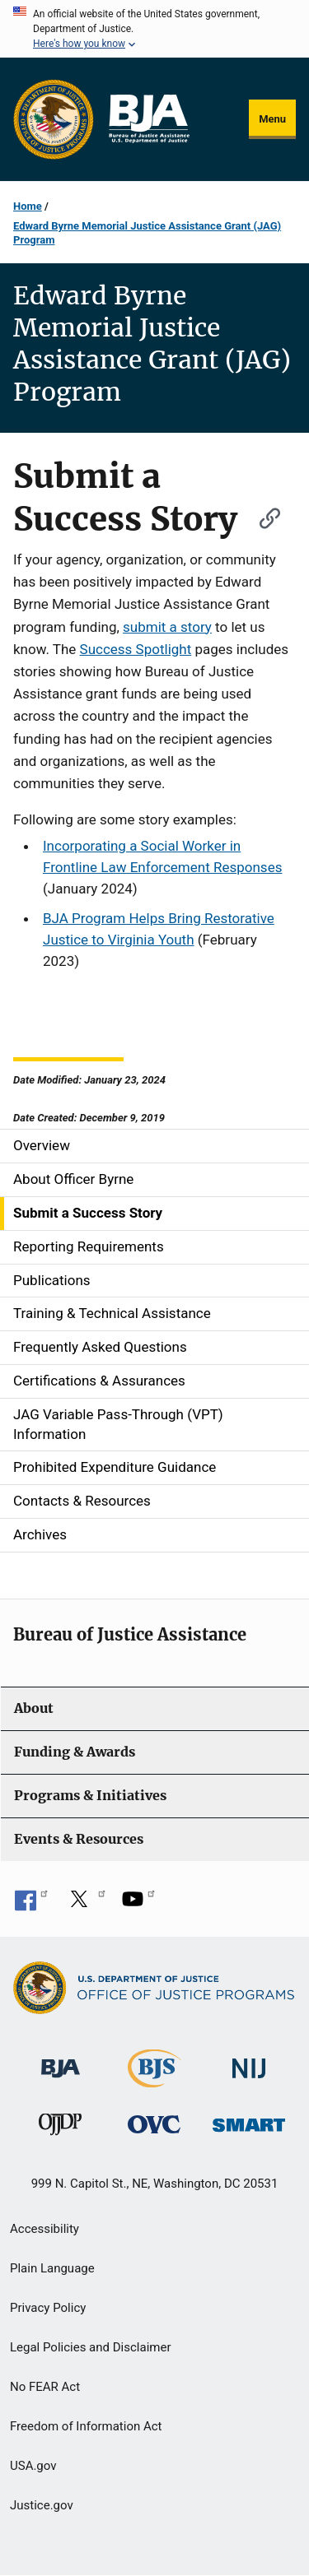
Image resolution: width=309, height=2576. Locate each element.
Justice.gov (41, 2505)
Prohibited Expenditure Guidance (114, 1467)
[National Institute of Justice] (248, 2061)
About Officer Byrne (73, 1179)
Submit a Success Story (87, 1212)
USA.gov (33, 2465)
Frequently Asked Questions (100, 1347)
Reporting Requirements (88, 1246)
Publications (52, 1280)
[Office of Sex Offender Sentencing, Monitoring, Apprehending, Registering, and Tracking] (249, 2120)
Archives (40, 1534)
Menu (272, 119)
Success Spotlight (136, 649)
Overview (41, 1145)
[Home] (148, 119)
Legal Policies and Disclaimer (90, 2347)
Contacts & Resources (82, 1500)
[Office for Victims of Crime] (154, 2124)
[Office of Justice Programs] (53, 119)
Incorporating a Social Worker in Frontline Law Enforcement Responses (162, 856)
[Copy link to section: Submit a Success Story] (262, 516)
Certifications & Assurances (99, 1380)
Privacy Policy (48, 2307)
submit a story (167, 627)
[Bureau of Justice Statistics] (154, 2080)
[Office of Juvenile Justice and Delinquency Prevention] (60, 2128)
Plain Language (52, 2268)
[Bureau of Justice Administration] (60, 2060)
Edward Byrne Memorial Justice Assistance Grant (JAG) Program (147, 233)
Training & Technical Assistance (112, 1313)
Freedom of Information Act (86, 2426)
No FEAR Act (45, 2386)
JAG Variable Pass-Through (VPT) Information (118, 1424)
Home (27, 206)
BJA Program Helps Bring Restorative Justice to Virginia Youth (158, 929)
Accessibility (44, 2228)
